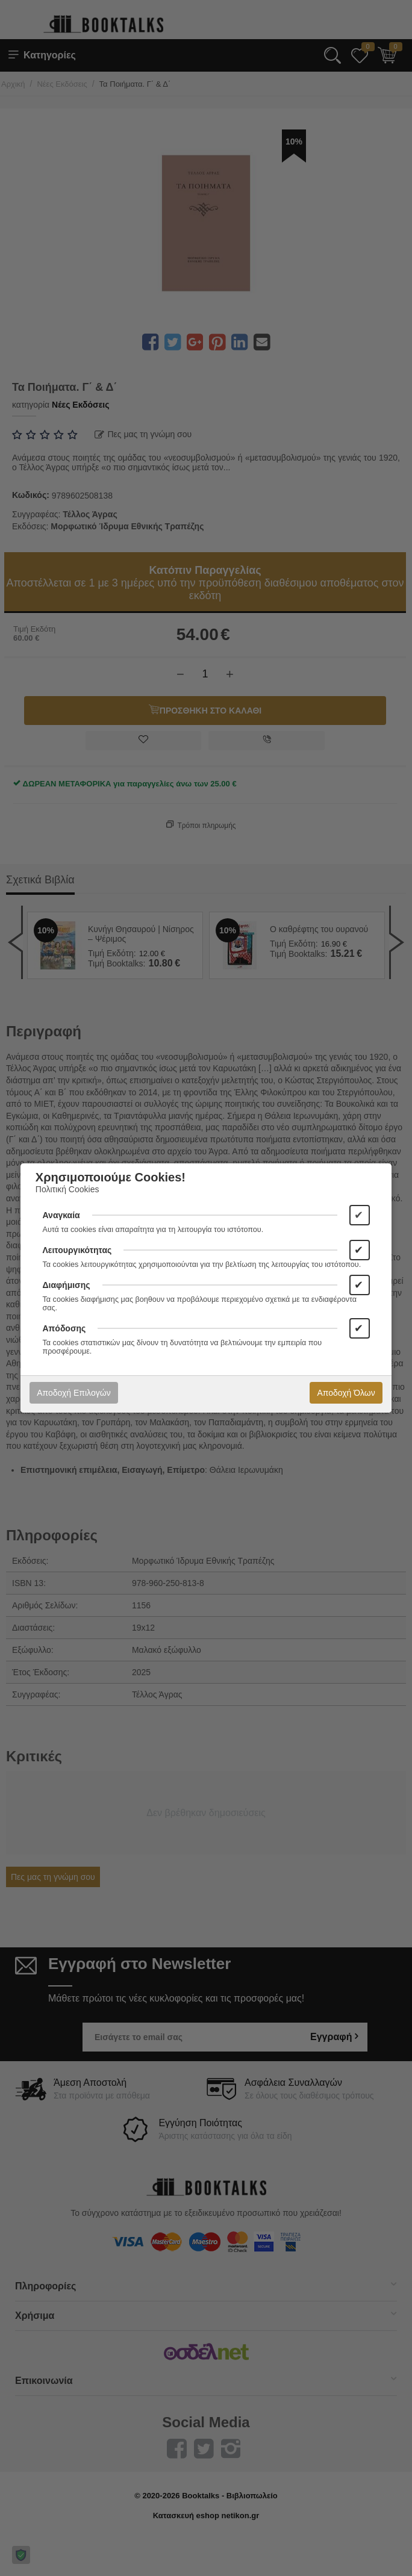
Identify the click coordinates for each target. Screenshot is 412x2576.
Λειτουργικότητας (77, 1250)
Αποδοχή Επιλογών (73, 1393)
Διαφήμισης (66, 1285)
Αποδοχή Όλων (346, 1393)
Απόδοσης (64, 1328)
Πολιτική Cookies (67, 1189)
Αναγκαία (61, 1215)
